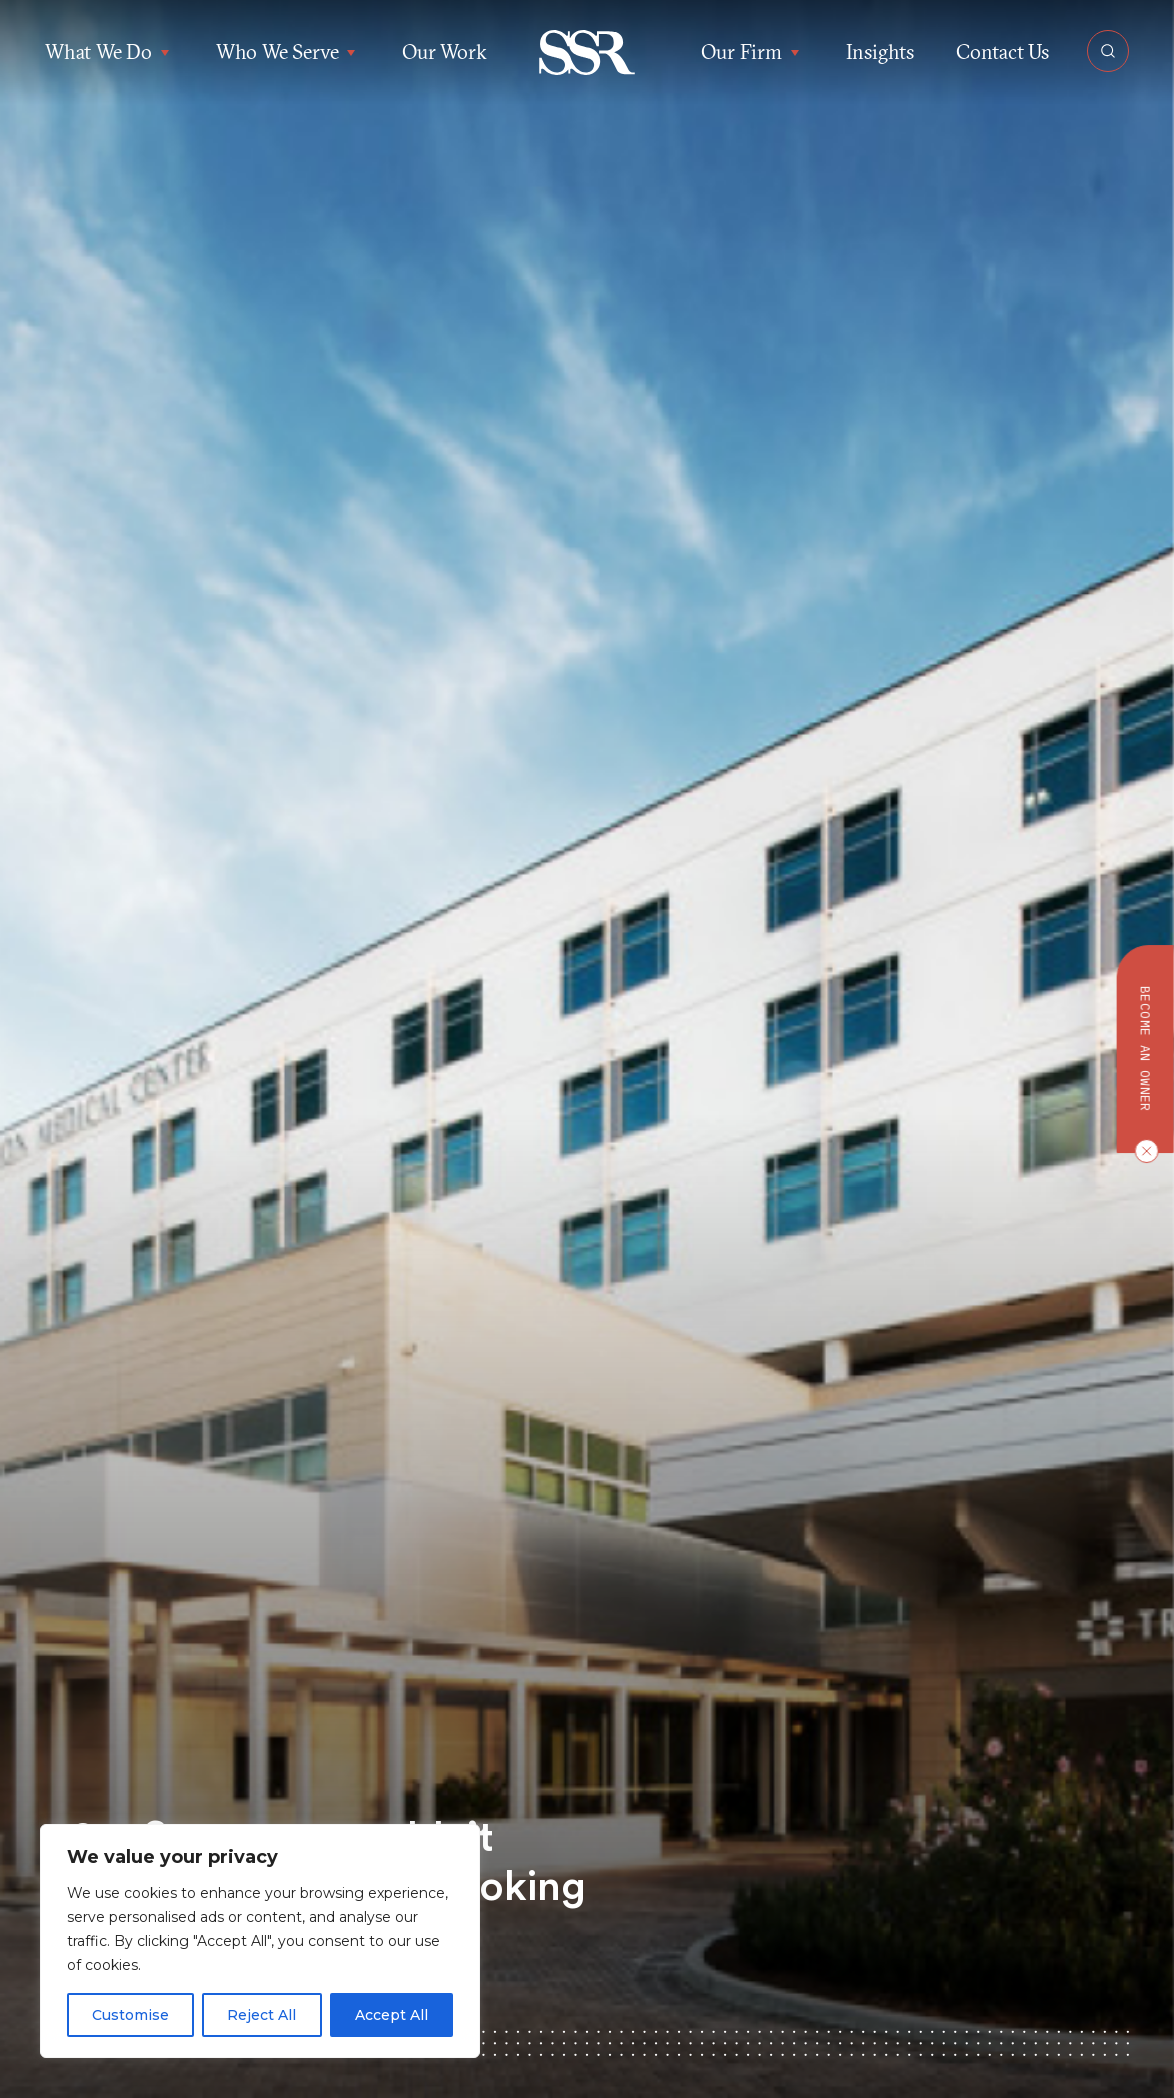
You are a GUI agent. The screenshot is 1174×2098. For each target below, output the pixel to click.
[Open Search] (1108, 51)
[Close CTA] (1142, 1151)
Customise (130, 2015)
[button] (587, 52)
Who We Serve (288, 52)
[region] (260, 1941)
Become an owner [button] (1145, 1049)
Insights (880, 51)
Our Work (444, 51)
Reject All (261, 2015)
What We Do (109, 52)
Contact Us (1002, 51)
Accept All (391, 2015)
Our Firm (752, 52)
